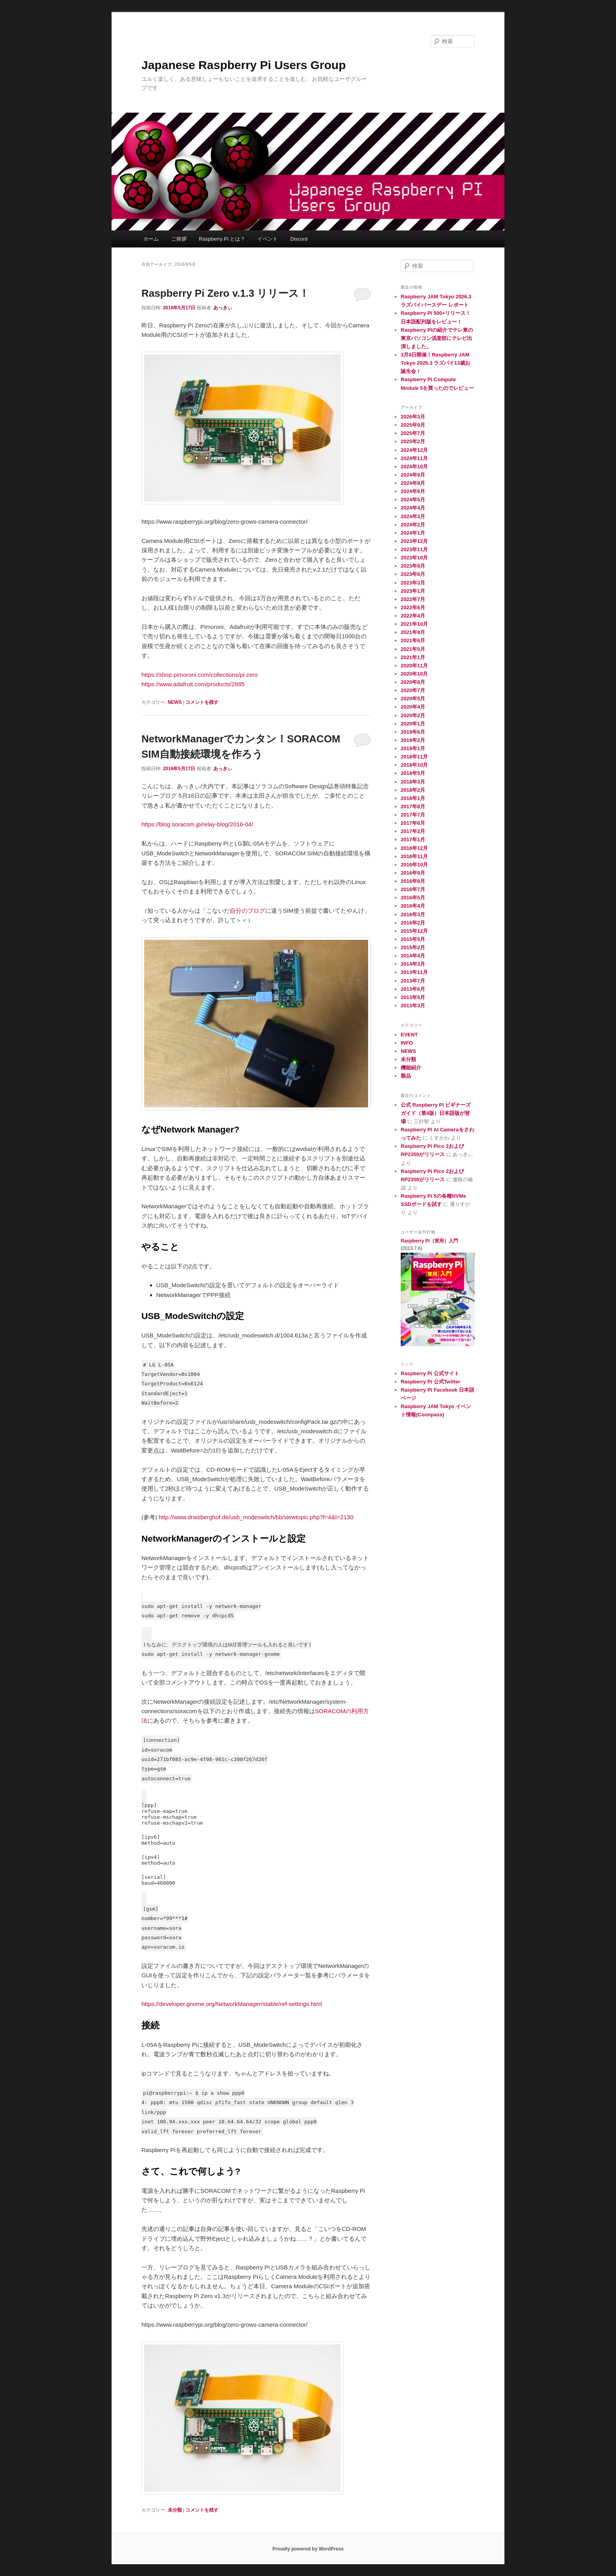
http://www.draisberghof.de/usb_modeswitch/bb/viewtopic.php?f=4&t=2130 (256, 1517)
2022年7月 (413, 599)
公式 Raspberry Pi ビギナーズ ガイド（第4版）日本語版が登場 (436, 1113)
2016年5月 (413, 898)
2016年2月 (413, 923)
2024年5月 (413, 499)
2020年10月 (414, 674)
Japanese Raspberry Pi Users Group (243, 64)
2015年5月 (413, 939)
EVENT (409, 1035)
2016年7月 (413, 889)
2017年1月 (413, 839)
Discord (299, 239)
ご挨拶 (179, 239)
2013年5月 (413, 997)
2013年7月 (413, 981)
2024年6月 (413, 491)
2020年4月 (413, 707)
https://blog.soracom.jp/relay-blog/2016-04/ (197, 824)
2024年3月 (413, 516)
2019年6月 (413, 732)
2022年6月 (413, 607)
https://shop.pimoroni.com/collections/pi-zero (199, 674)
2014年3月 (413, 964)
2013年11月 (414, 972)
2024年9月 (413, 475)
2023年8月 (413, 574)
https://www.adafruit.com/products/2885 (193, 684)
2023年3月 (413, 583)
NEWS (175, 702)
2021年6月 (413, 640)
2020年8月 (413, 682)
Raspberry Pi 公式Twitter (430, 1382)
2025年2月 (413, 441)
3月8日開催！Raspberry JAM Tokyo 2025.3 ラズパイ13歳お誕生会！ (435, 363)
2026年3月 (413, 417)
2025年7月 (413, 433)
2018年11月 (414, 757)
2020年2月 (413, 715)
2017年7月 (413, 815)
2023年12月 (414, 541)
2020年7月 (413, 690)
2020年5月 (413, 699)
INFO (407, 1043)
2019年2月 (413, 740)
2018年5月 (413, 773)
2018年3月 (413, 782)
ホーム (151, 239)
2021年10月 (414, 624)
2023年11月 (414, 549)
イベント (267, 239)
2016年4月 (413, 906)
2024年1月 (413, 533)
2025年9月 (413, 425)
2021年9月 (413, 632)
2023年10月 (414, 558)
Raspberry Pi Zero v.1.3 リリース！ (225, 293)
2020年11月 (414, 666)
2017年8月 (413, 806)
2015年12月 (414, 931)
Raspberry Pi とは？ (222, 239)
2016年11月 (414, 856)
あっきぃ (222, 308)
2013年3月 (413, 1005)
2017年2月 (413, 831)
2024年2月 (413, 525)
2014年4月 (413, 956)
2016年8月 (413, 881)
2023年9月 (413, 566)
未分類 (175, 2510)
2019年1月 (413, 748)
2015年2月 (413, 947)
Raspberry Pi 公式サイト (430, 1373)
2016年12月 (414, 848)
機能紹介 (411, 1068)
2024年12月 (414, 450)
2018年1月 (413, 798)
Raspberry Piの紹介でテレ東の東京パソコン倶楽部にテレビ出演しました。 (437, 338)
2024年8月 (413, 483)
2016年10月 (414, 865)
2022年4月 (413, 616)
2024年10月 (414, 467)
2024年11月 (414, 458)
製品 (406, 1076)
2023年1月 (413, 591)
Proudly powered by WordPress (307, 2549)
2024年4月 (413, 508)
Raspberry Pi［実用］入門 (429, 1241)
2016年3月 (413, 914)
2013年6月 (413, 989)
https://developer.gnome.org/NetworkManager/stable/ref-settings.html (231, 2004)
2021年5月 (413, 649)
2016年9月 (413, 873)
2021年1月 (413, 657)
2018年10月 (414, 765)
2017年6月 (413, 823)
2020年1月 (413, 724)
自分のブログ (247, 910)
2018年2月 (413, 790)
